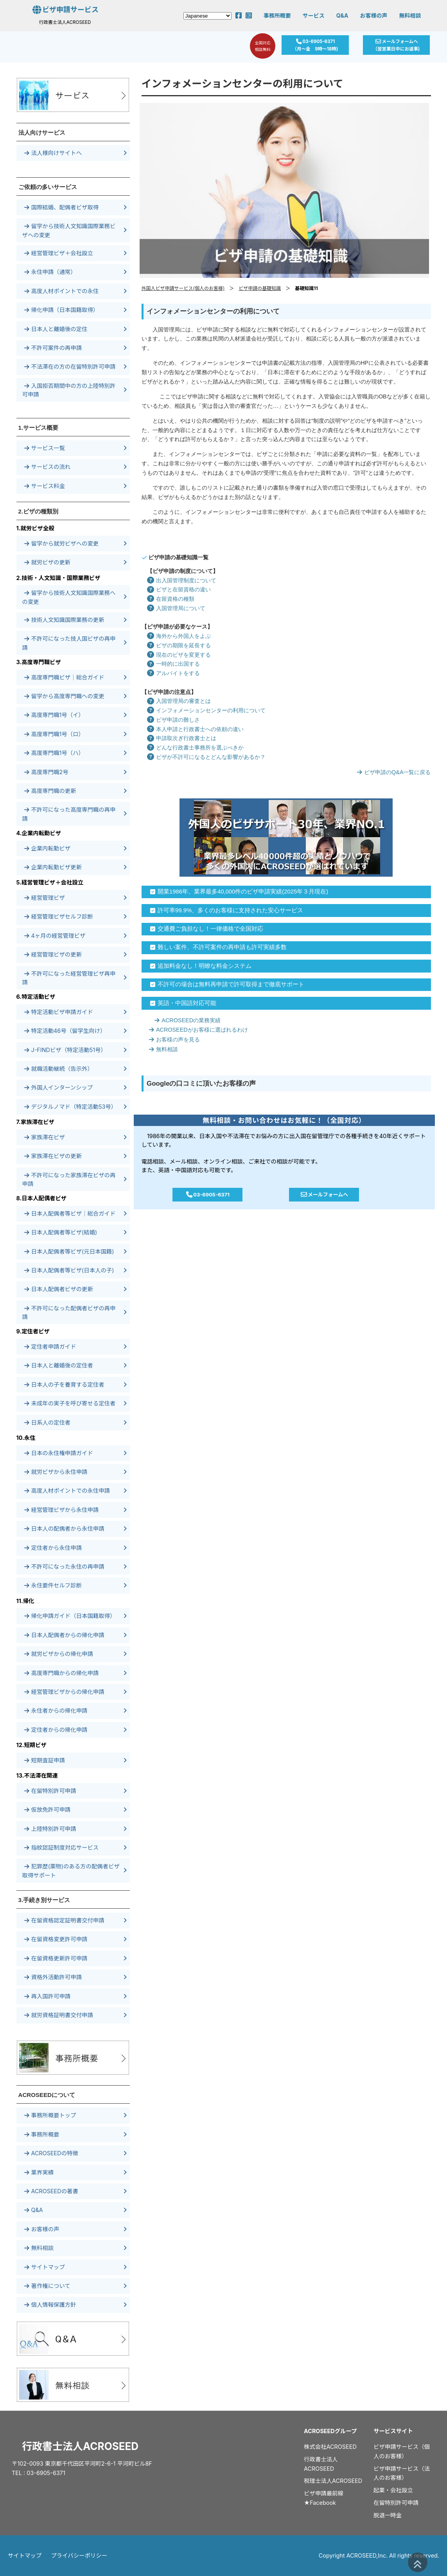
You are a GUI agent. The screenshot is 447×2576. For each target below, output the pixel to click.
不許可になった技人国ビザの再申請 (69, 642)
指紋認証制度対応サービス (61, 1847)
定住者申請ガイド (50, 1346)
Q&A (342, 15)
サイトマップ (44, 2267)
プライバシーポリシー (79, 2555)
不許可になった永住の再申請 (64, 1566)
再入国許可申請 (47, 1996)
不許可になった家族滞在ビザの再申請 (69, 1179)
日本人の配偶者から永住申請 (64, 1528)
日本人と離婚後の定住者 (58, 1365)
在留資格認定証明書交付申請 (64, 1920)
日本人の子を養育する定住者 (64, 1384)
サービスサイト (393, 2431)
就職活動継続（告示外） (58, 1068)
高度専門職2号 (46, 772)
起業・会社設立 (393, 2490)
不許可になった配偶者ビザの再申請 (69, 1312)
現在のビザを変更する (176, 655)
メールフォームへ (323, 1194)
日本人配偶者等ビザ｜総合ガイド (70, 1213)
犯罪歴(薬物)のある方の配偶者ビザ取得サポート (71, 1870)
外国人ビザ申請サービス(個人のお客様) (183, 288)
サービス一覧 (44, 448)
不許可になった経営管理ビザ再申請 (69, 977)
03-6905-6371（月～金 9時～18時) (314, 45)
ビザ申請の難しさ (171, 720)
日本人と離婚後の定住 (56, 329)
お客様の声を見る (172, 1039)
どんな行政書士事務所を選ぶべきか (193, 747)
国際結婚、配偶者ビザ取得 (61, 207)
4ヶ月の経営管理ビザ (55, 935)
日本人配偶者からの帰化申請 (64, 1635)
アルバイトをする (171, 673)
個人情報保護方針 (50, 2304)
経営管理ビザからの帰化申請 (64, 1691)
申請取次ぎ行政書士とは (179, 738)
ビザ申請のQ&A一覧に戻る (391, 772)
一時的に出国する (171, 664)
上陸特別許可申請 (50, 1828)
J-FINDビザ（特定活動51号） (65, 1050)
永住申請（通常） (50, 271)
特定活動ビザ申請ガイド (58, 1012)
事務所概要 (277, 15)
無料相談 (410, 15)
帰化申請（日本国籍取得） (61, 309)
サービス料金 (44, 486)
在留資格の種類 (168, 599)
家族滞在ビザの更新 (53, 1156)
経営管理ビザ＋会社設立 (58, 253)
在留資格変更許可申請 (56, 1939)
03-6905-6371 (207, 1194)
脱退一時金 (387, 2515)
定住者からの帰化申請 (56, 1729)
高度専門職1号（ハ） (54, 752)
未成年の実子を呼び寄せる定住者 (70, 1403)
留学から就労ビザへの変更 (61, 543)
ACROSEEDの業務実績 (185, 1020)
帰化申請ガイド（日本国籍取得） (70, 1615)
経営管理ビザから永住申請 (61, 1509)
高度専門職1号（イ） (54, 715)
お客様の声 (373, 15)
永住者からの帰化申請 (56, 1710)
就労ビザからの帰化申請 (58, 1653)
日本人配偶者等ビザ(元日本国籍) (69, 1251)
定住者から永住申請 (53, 1547)
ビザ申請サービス (65, 9)
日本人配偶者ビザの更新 (58, 1289)
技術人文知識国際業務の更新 (64, 619)
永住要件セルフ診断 (53, 1585)
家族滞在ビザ (44, 1137)
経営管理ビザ (44, 897)
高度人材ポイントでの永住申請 (67, 1490)
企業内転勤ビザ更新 (53, 867)
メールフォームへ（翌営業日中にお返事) (398, 45)
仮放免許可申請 (47, 1809)
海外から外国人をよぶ (176, 636)
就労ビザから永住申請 (56, 1471)
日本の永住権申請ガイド (58, 1453)
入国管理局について (173, 608)
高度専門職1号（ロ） (54, 734)
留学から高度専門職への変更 (64, 696)
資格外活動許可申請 (53, 1977)
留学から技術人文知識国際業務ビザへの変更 (69, 230)
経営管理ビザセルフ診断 (58, 916)
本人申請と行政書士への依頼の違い (193, 729)
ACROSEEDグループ (330, 2431)
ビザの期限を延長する (176, 645)
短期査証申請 (44, 1760)
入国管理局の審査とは (176, 701)
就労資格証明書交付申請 (58, 2015)
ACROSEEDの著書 (51, 2191)
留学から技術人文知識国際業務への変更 (69, 597)
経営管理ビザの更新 (53, 954)
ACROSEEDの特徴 (51, 2153)
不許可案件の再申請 (53, 347)
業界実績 (39, 2172)
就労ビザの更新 (47, 562)
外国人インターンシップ (58, 1087)
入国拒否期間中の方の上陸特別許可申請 (69, 390)
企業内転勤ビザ (47, 848)
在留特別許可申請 (50, 1790)
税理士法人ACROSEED (333, 2480)
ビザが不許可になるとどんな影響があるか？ (204, 757)
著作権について (47, 2285)
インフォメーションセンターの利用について (204, 710)
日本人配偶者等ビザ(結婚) (60, 1232)
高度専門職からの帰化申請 (61, 1673)
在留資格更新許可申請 (56, 1958)
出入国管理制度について (179, 580)
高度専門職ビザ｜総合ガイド (64, 677)
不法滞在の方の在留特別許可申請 (70, 366)
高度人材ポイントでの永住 (61, 291)
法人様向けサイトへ (53, 153)
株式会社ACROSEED (330, 2446)
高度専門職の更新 (50, 790)
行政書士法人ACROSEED (80, 2446)
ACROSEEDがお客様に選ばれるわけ (196, 1030)
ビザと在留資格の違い (176, 589)
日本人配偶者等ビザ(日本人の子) (69, 1270)
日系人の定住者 (47, 1422)
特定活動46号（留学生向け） (65, 1030)
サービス (314, 15)
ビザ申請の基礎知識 (260, 288)
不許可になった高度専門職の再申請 (69, 813)
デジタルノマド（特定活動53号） (70, 1106)
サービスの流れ (47, 466)
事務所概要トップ (50, 2115)
